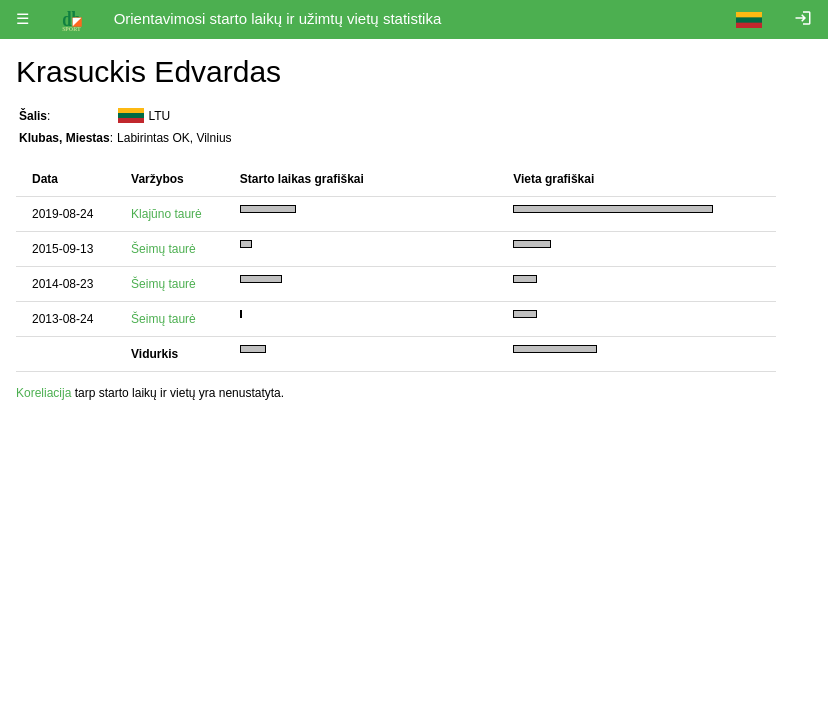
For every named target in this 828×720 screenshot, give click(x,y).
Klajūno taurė (166, 214)
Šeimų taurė (163, 249)
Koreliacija (43, 393)
